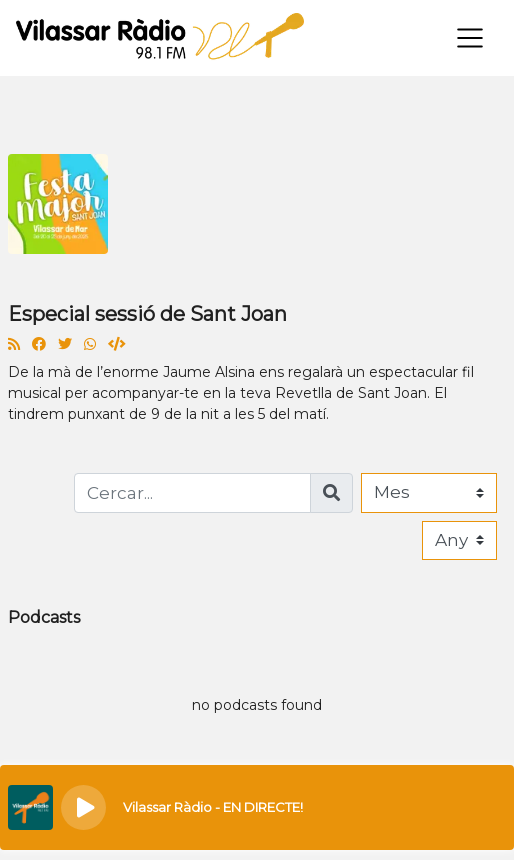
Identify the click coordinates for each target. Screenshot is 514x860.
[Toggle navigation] (470, 38)
